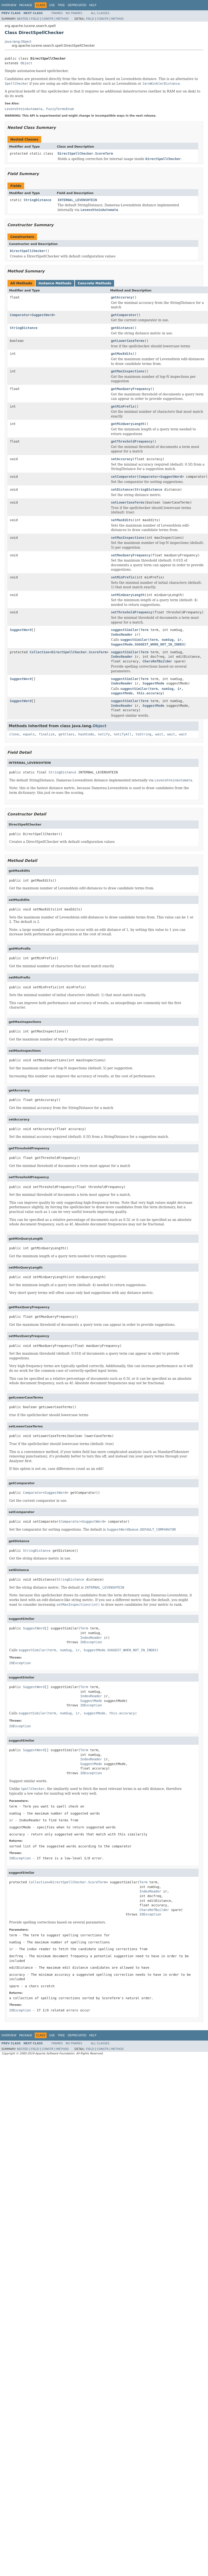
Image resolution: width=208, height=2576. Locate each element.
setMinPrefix (122, 577)
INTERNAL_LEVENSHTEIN (77, 200)
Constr (47, 18)
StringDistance (37, 200)
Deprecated (77, 5)
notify (104, 734)
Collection (39, 652)
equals (29, 734)
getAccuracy (122, 297)
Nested (22, 18)
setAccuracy (122, 459)
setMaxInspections (127, 537)
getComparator (124, 315)
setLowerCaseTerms (127, 502)
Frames (57, 13)
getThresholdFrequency (131, 441)
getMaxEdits (122, 353)
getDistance (122, 328)
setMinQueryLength (127, 595)
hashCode (86, 734)
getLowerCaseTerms (127, 341)
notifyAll (123, 734)
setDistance (122, 489)
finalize (46, 734)
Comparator (20, 315)
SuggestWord (42, 315)
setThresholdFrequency (131, 612)
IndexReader (122, 634)
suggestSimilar (124, 630)
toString (143, 734)
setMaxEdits (122, 520)
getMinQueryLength (127, 424)
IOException (91, 1642)
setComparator (124, 476)
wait (159, 734)
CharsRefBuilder (157, 661)
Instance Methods (54, 283)
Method (62, 18)
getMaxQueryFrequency (130, 389)
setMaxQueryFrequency (130, 555)
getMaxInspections (127, 371)
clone (14, 734)
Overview (8, 5)
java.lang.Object (18, 41)
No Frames (74, 13)
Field (35, 18)
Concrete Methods (94, 283)
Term (145, 630)
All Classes (100, 13)
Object (26, 63)
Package (25, 5)
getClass (66, 734)
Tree (61, 5)
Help (93, 5)
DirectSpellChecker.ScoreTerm (85, 153)
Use (52, 5)
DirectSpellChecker (27, 251)
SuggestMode (153, 683)
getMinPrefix (122, 406)
